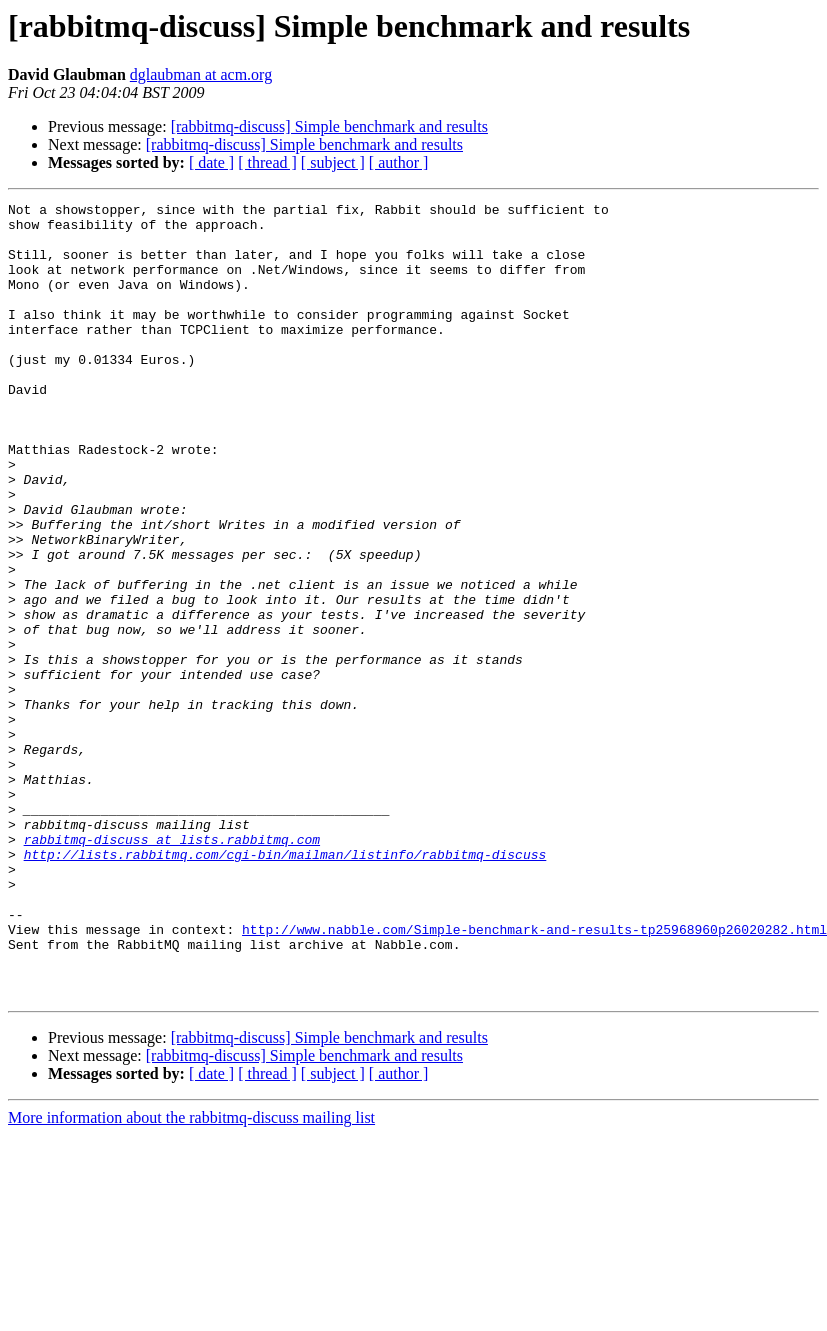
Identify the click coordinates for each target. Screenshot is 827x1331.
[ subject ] (333, 162)
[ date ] (211, 162)
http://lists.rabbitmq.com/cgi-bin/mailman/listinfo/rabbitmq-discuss (285, 986)
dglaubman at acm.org (201, 74)
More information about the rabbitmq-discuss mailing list (191, 1276)
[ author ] (399, 162)
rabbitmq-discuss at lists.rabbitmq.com (172, 968)
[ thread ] (267, 162)
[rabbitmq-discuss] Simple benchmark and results (329, 126)
